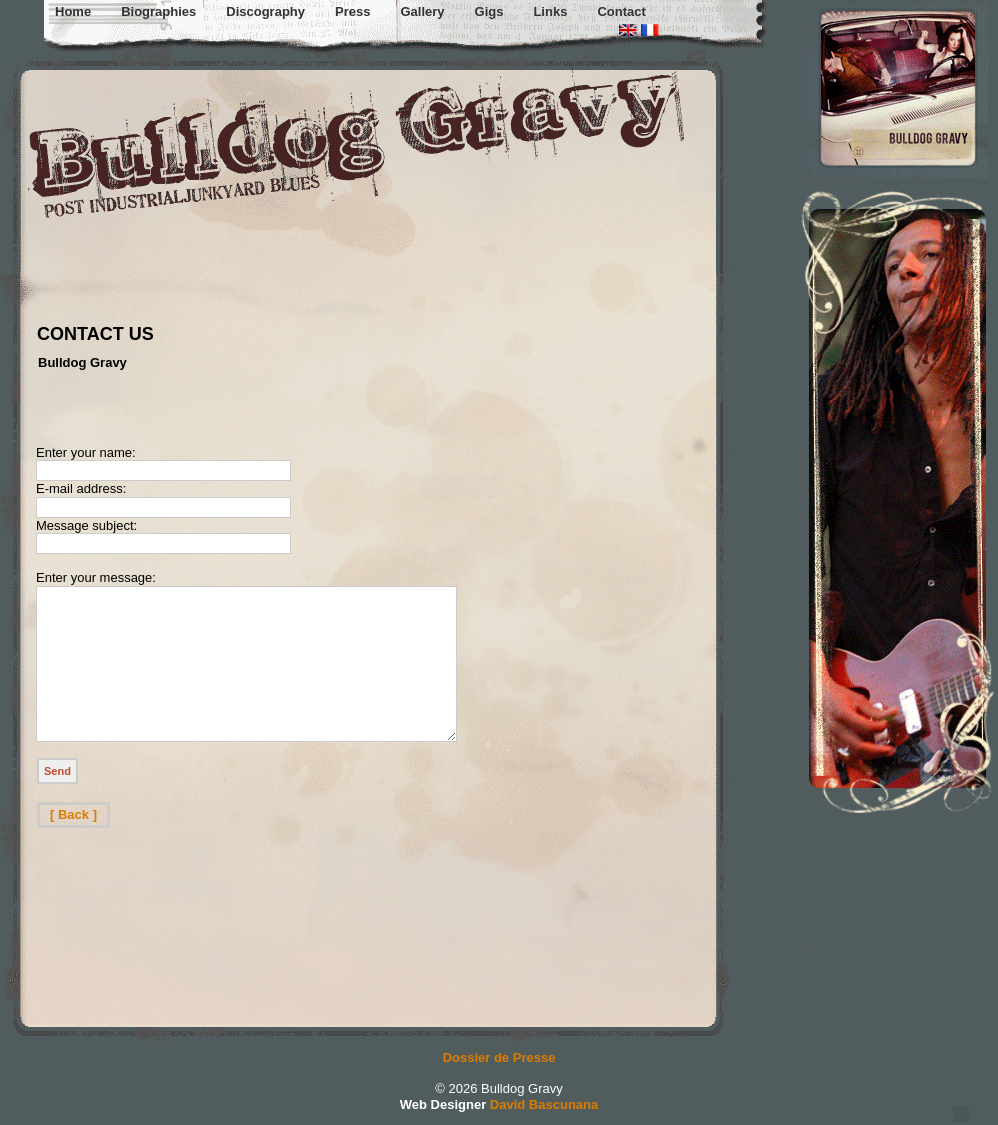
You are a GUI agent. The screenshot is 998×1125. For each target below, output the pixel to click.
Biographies (158, 11)
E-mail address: (81, 488)
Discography (265, 11)
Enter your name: (86, 452)
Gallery (422, 11)
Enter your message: (96, 577)
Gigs (489, 11)
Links (550, 11)
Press (352, 11)
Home (73, 11)
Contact (621, 11)
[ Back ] (73, 844)
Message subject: (86, 525)
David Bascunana (544, 1104)
